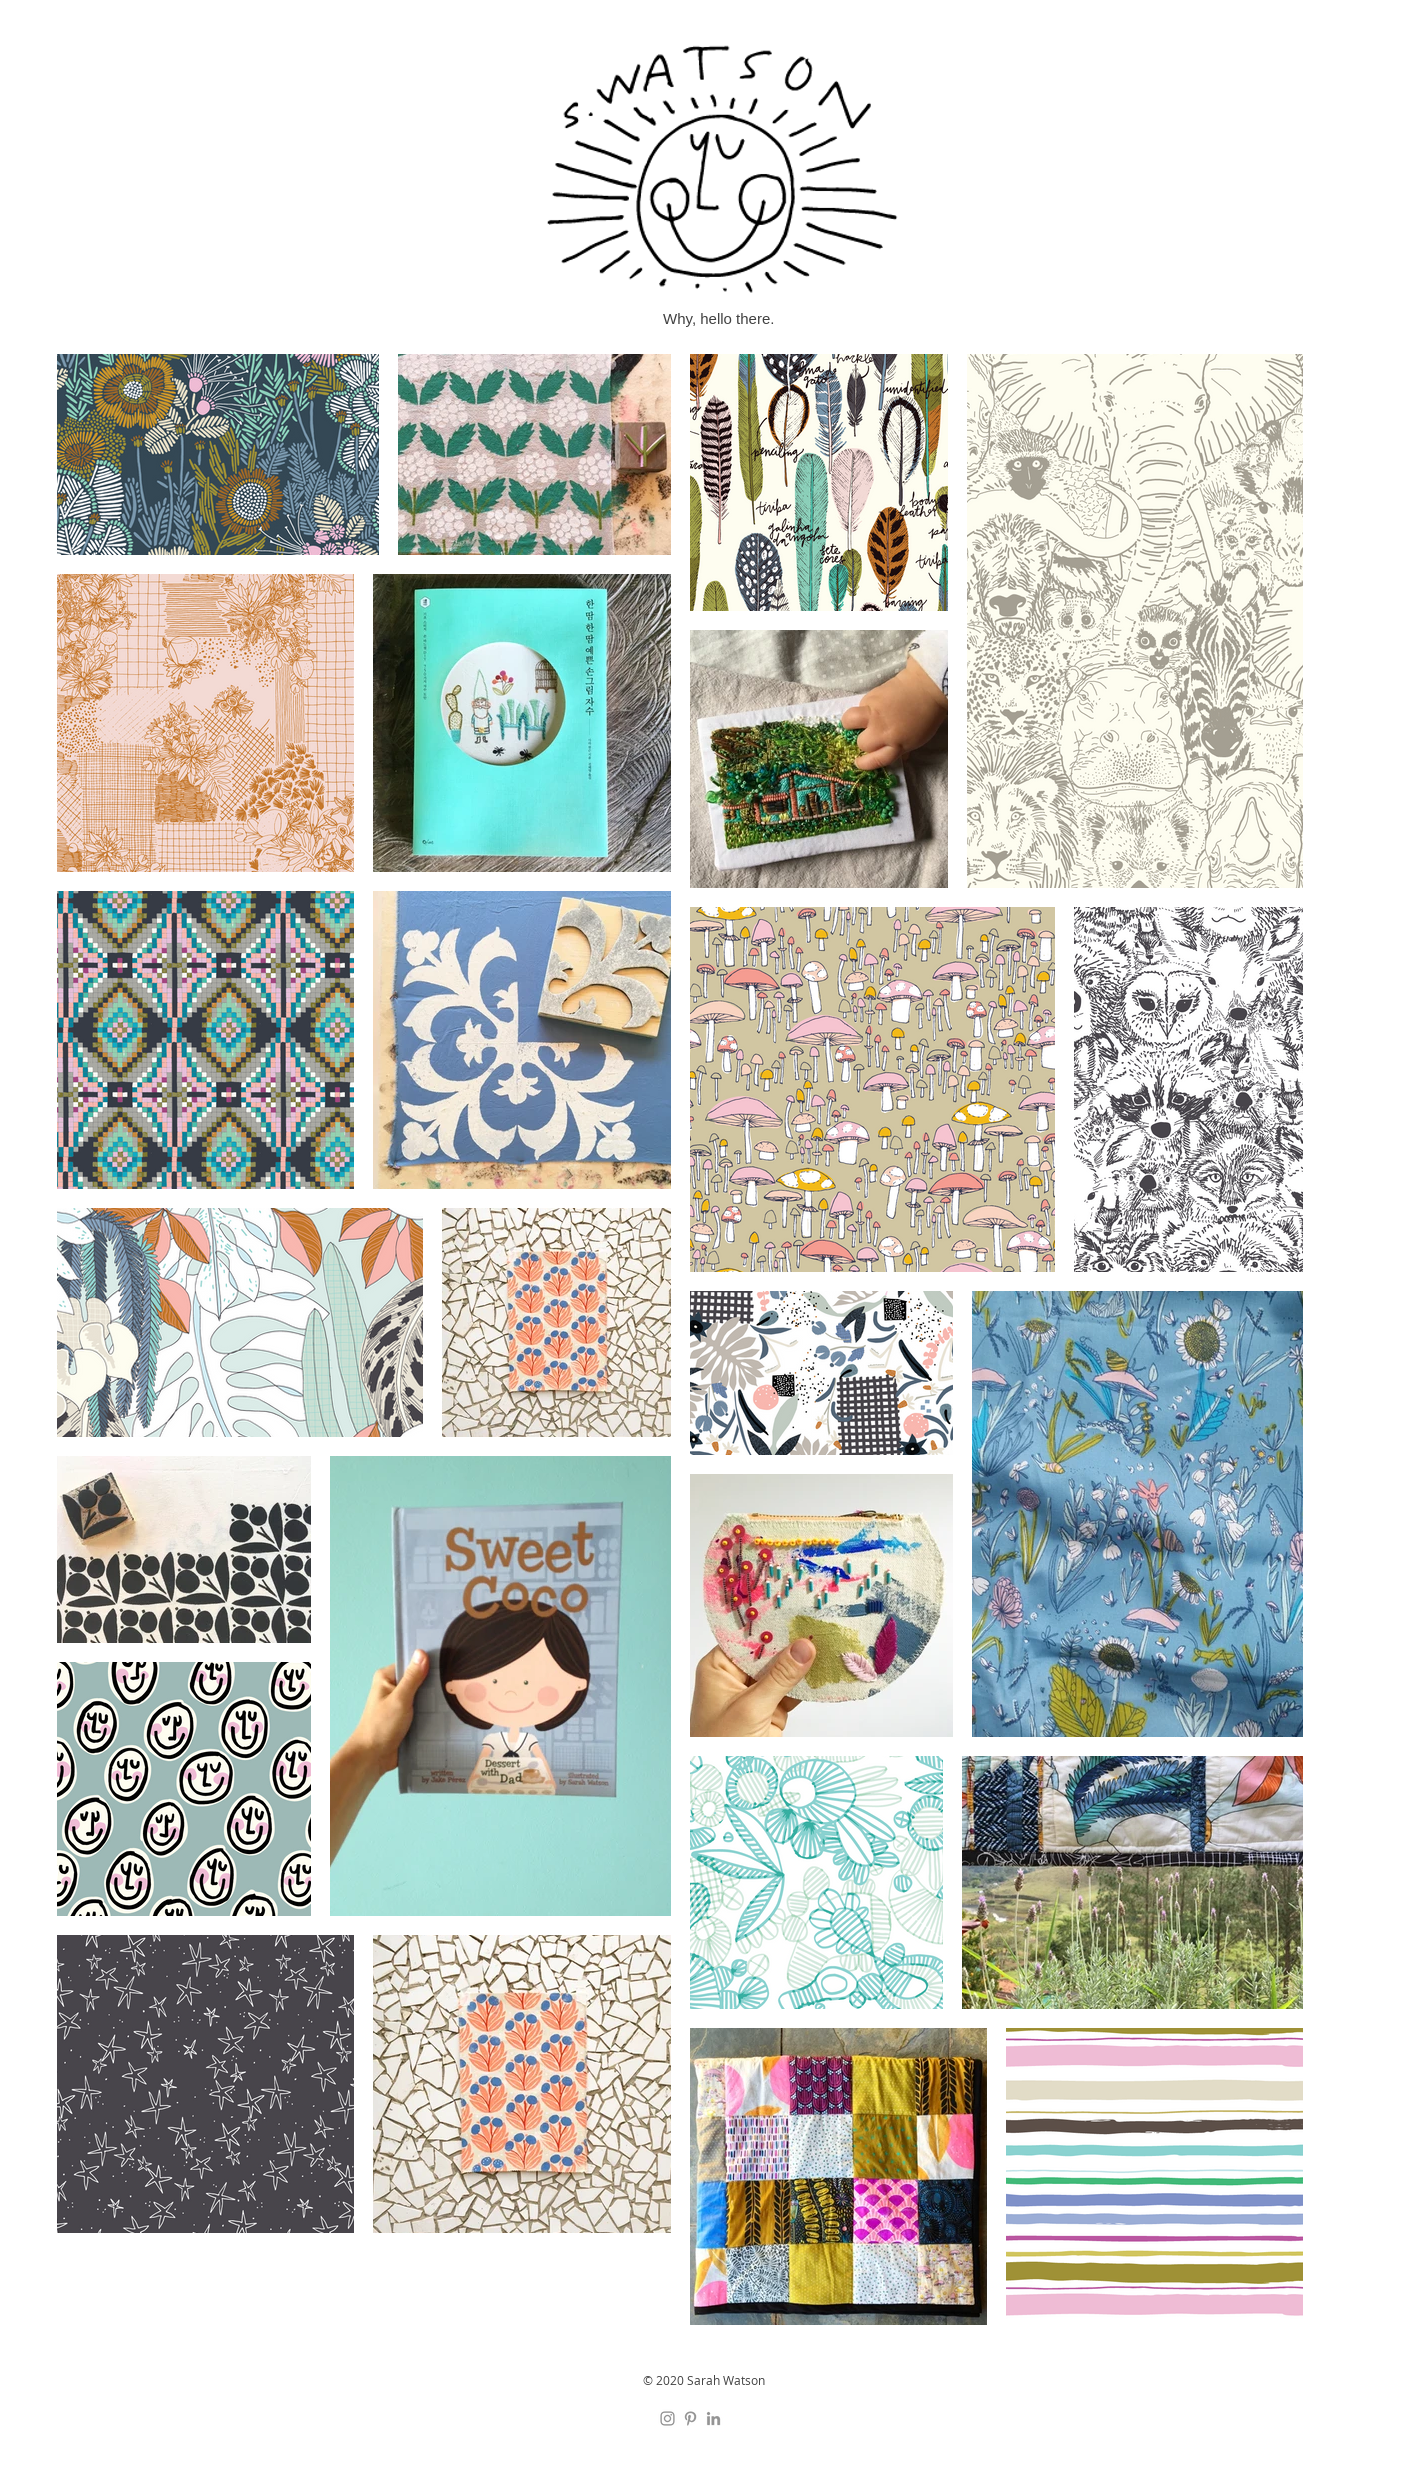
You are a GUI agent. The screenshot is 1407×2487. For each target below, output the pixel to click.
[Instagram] (667, 2418)
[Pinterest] (690, 2418)
